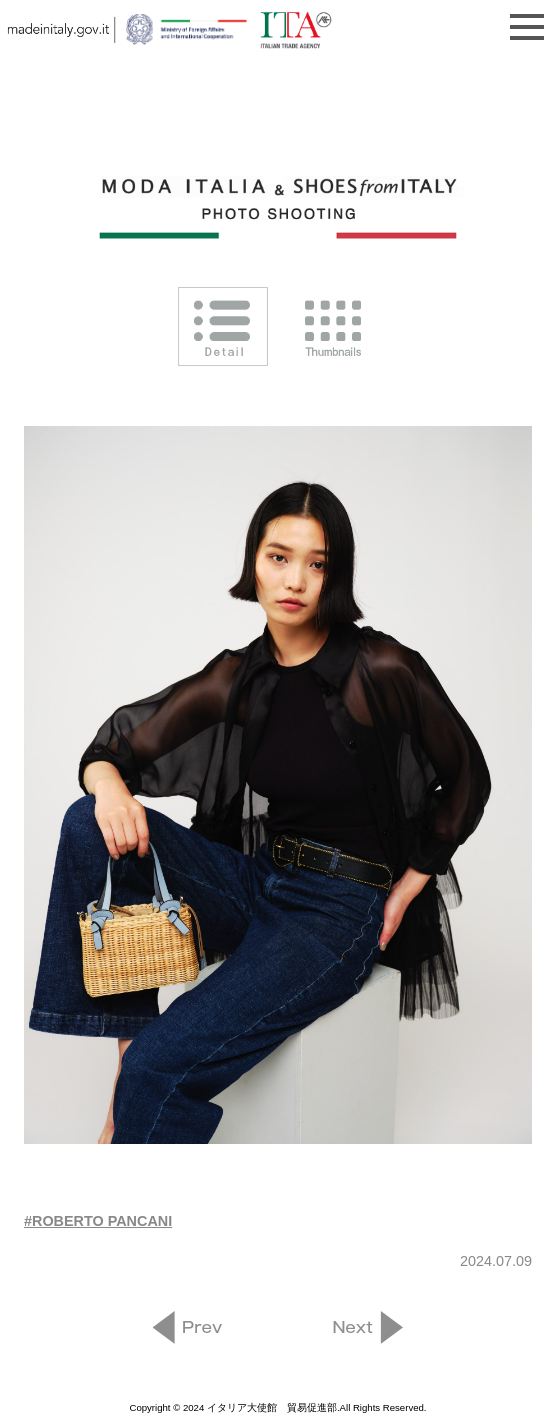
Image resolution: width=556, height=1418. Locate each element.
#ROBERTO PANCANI (98, 1221)
